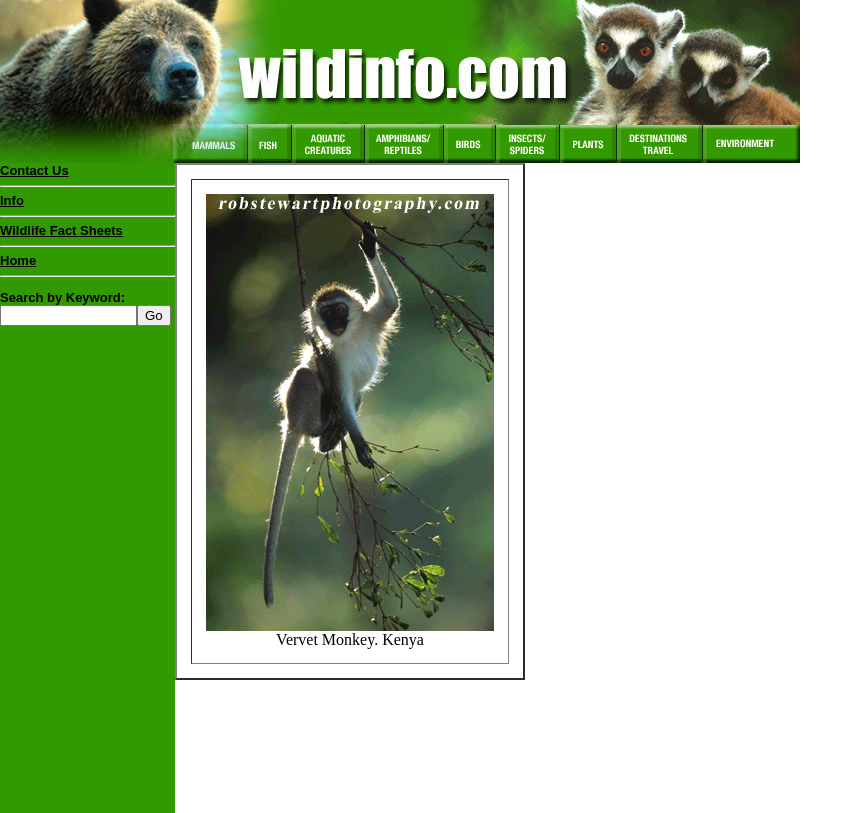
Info (12, 200)
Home (18, 260)
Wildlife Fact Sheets (87, 235)
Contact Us (34, 170)
